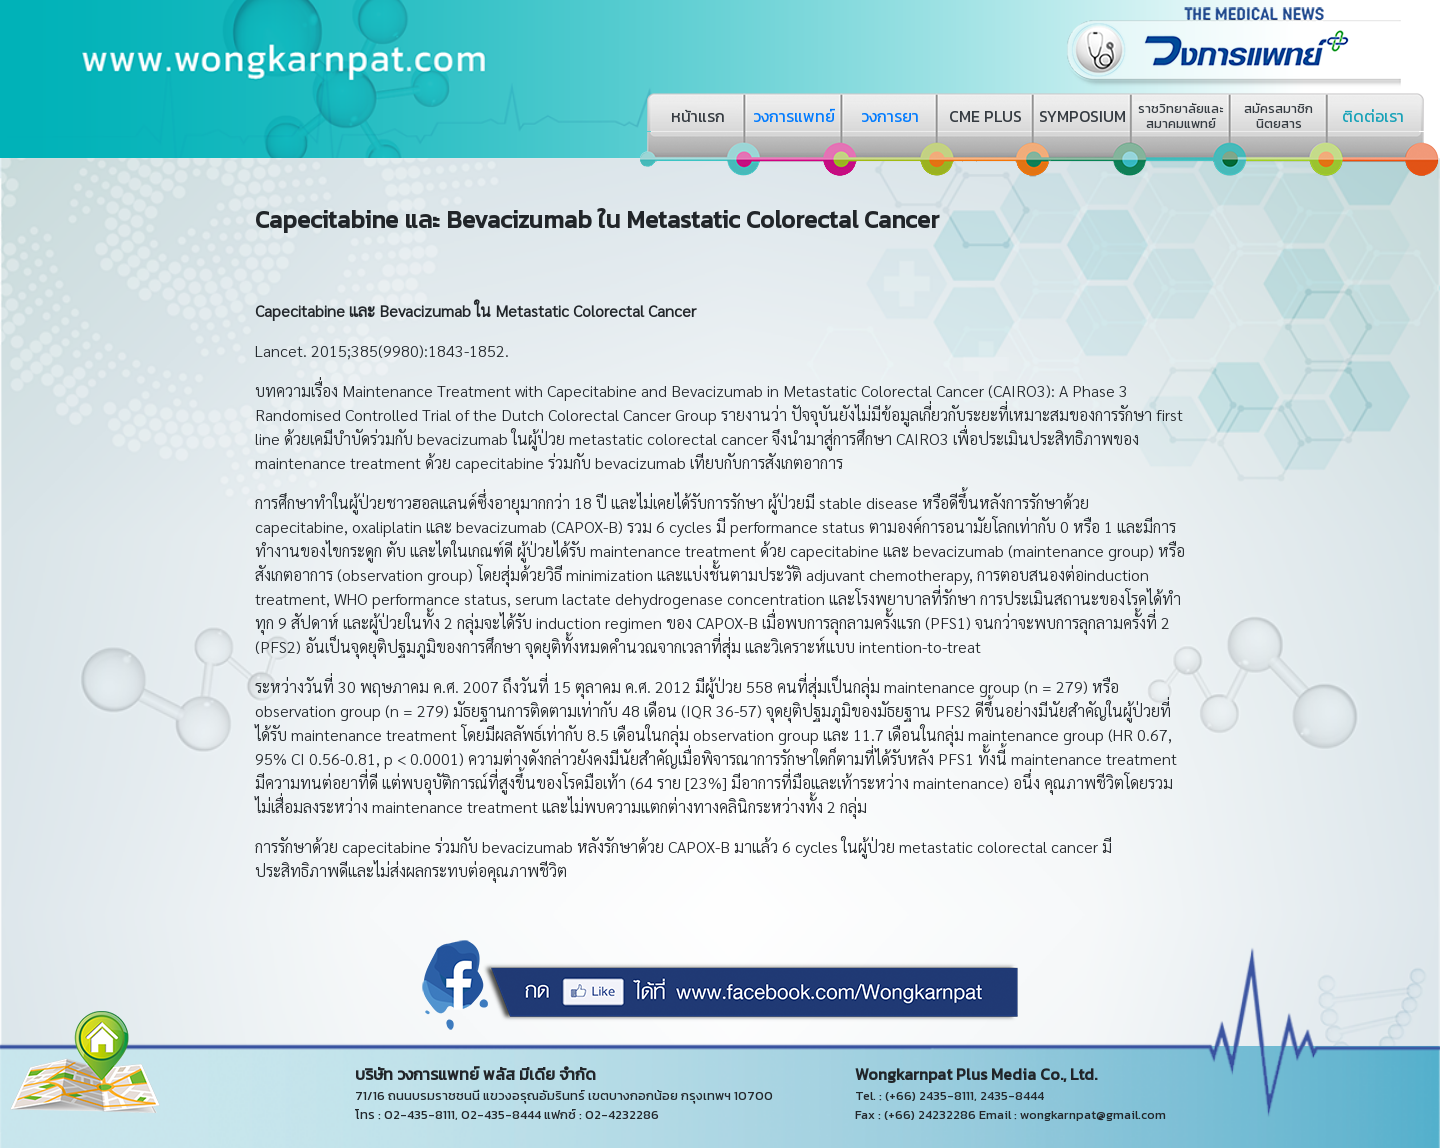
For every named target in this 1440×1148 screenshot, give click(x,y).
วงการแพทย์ (794, 116)
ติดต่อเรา (1373, 116)
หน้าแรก (698, 116)
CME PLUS (985, 116)
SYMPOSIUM (1082, 116)
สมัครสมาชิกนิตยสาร (1278, 116)
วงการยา (890, 116)
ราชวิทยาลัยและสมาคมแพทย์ (1180, 116)
